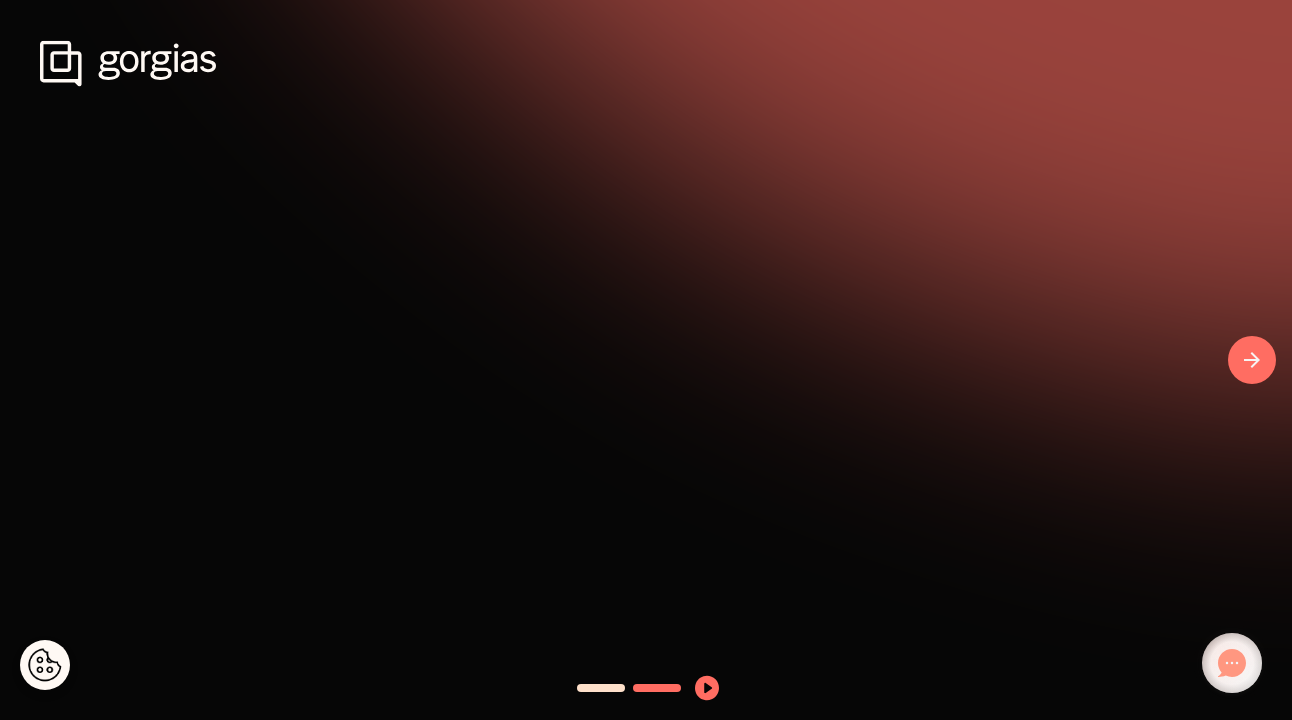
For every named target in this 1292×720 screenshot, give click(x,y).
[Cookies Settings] (45, 665)
